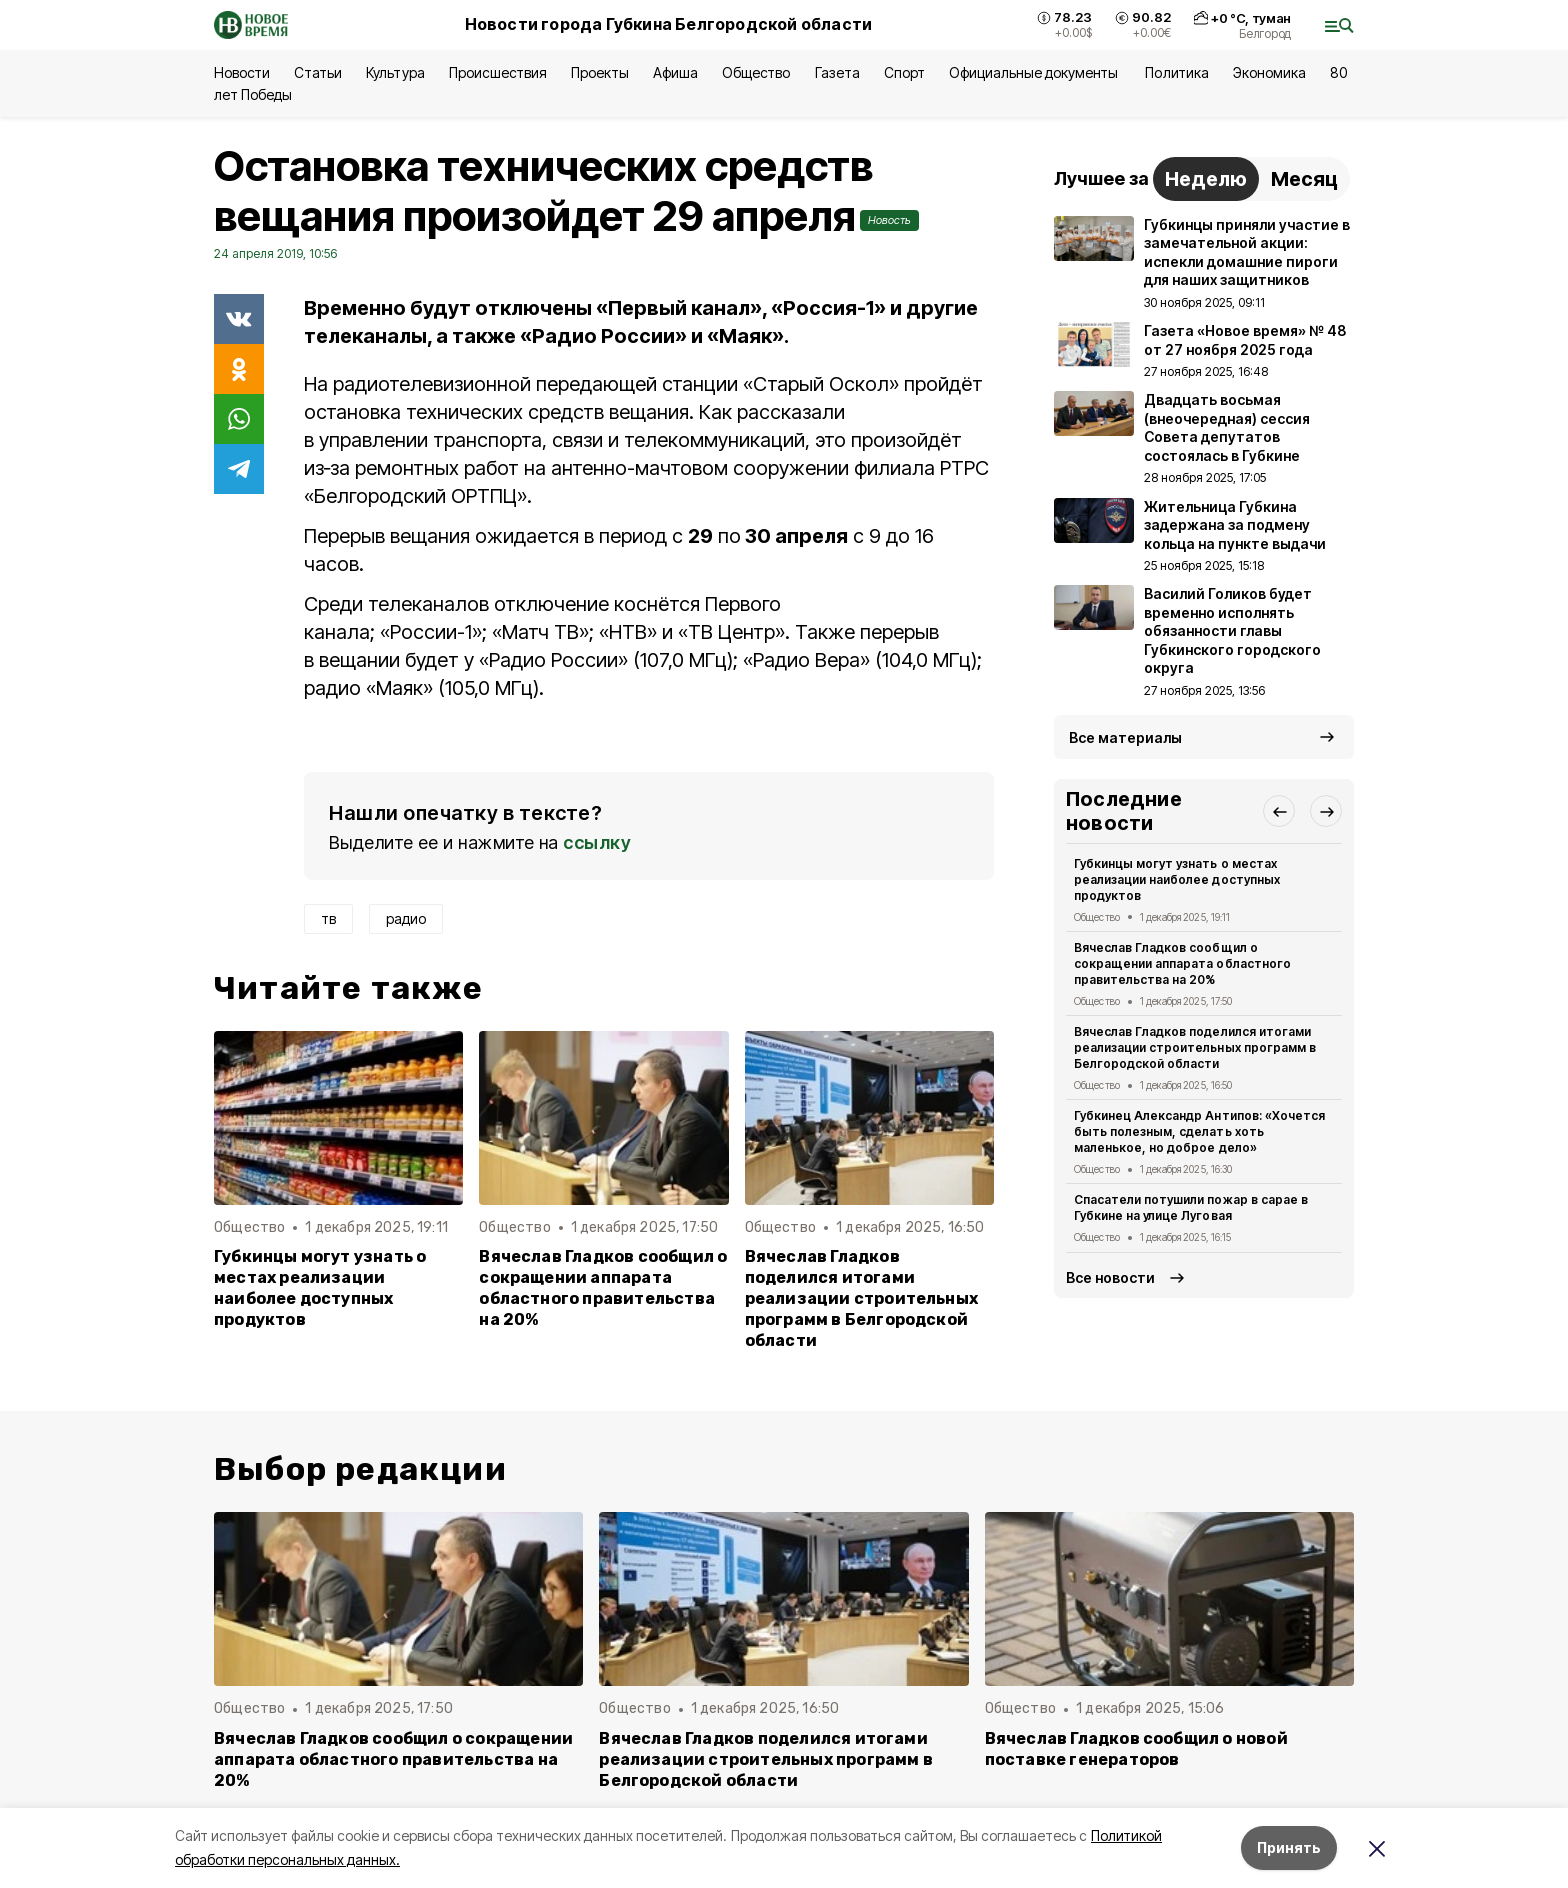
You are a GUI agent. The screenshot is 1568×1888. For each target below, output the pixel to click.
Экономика (1269, 72)
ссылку (597, 842)
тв (328, 918)
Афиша (675, 72)
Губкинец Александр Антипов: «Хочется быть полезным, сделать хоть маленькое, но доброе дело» (1199, 1131)
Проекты (600, 72)
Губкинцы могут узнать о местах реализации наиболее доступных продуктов (320, 1288)
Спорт (904, 72)
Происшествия (498, 72)
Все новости (1110, 1277)
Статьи (318, 72)
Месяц (1304, 179)
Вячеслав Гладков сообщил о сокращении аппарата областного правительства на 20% (603, 1288)
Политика (1176, 72)
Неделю (1206, 179)
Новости (242, 72)
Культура (395, 72)
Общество (756, 72)
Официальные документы (1035, 72)
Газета (837, 72)
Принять (1289, 1847)
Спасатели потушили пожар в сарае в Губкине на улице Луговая (1191, 1207)
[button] (1279, 811)
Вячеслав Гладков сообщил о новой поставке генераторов (1136, 1749)
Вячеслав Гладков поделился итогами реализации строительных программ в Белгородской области (861, 1298)
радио (406, 918)
